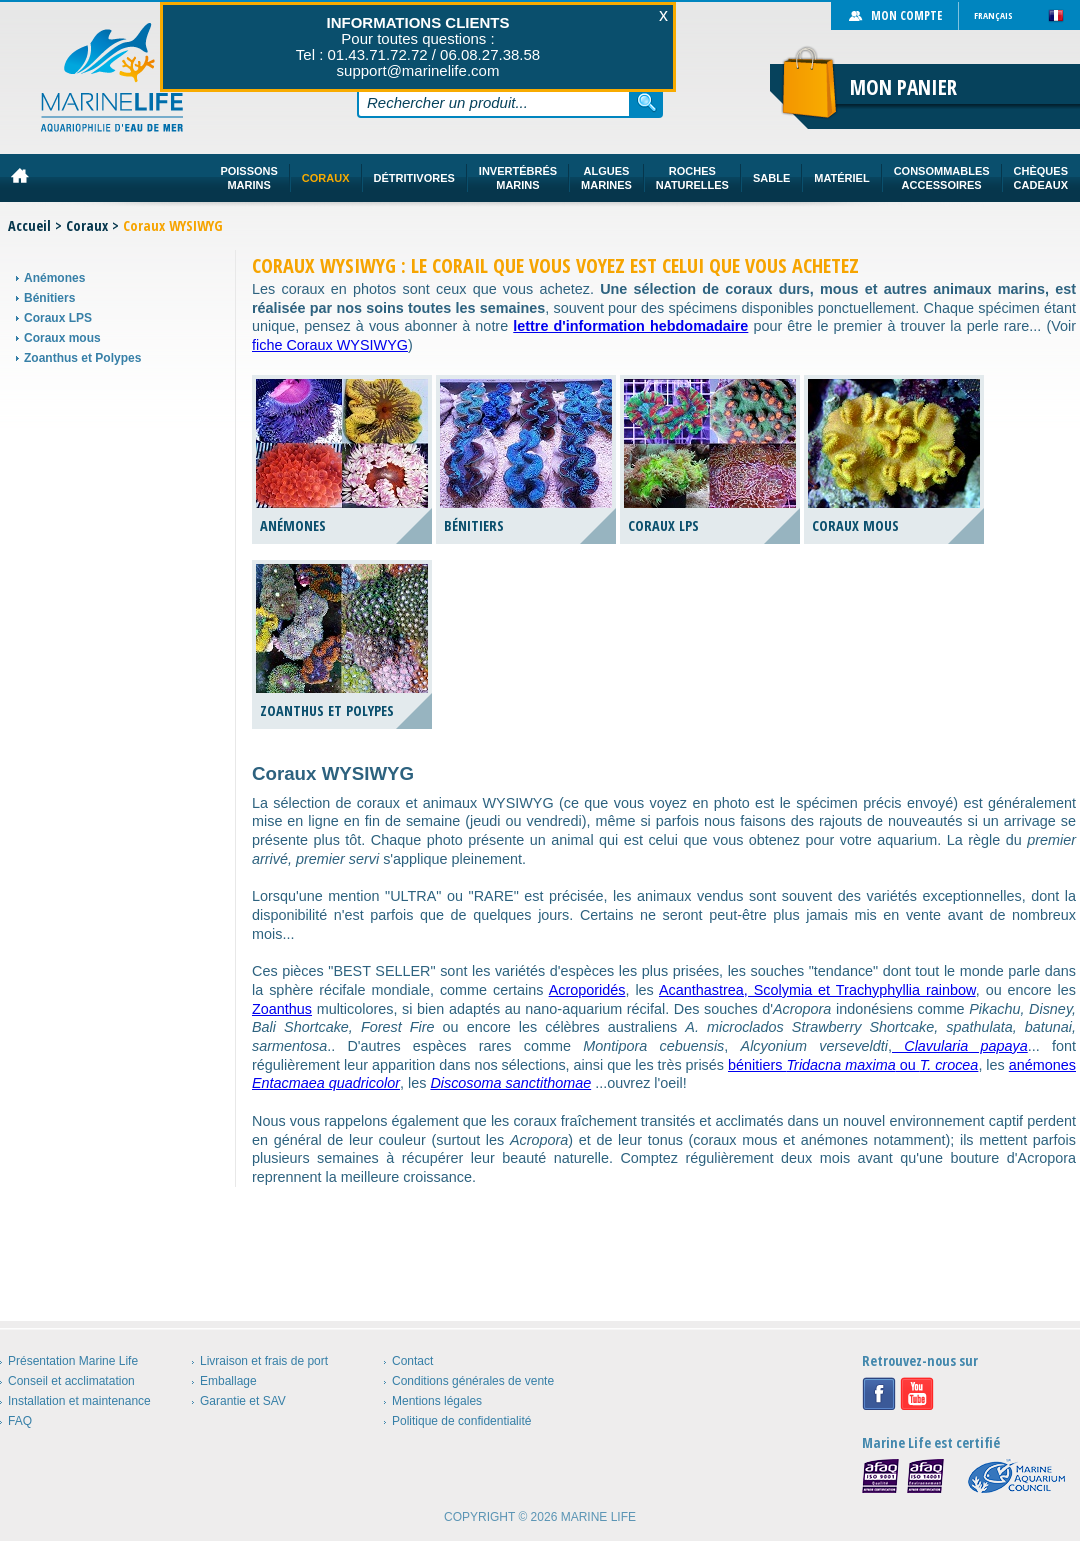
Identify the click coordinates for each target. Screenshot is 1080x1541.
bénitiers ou (853, 1065)
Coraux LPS (58, 318)
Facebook (879, 1394)
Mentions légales (437, 1401)
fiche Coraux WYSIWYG (330, 345)
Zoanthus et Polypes (82, 358)
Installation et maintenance (79, 1401)
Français (993, 15)
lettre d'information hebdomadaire (630, 326)
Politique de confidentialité (461, 1421)
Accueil (29, 225)
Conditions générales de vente (473, 1381)
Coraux (87, 225)
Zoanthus (282, 1009)
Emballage (228, 1381)
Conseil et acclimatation (71, 1381)
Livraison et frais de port (264, 1361)
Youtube (917, 1394)
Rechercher (647, 102)
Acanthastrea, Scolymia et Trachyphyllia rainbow (817, 990)
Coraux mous (62, 338)
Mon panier (903, 87)
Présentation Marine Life (73, 1361)
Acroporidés (587, 990)
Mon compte (906, 15)
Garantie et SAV (243, 1401)
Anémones (54, 278)
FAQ (20, 1421)
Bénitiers (49, 298)
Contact (412, 1361)
